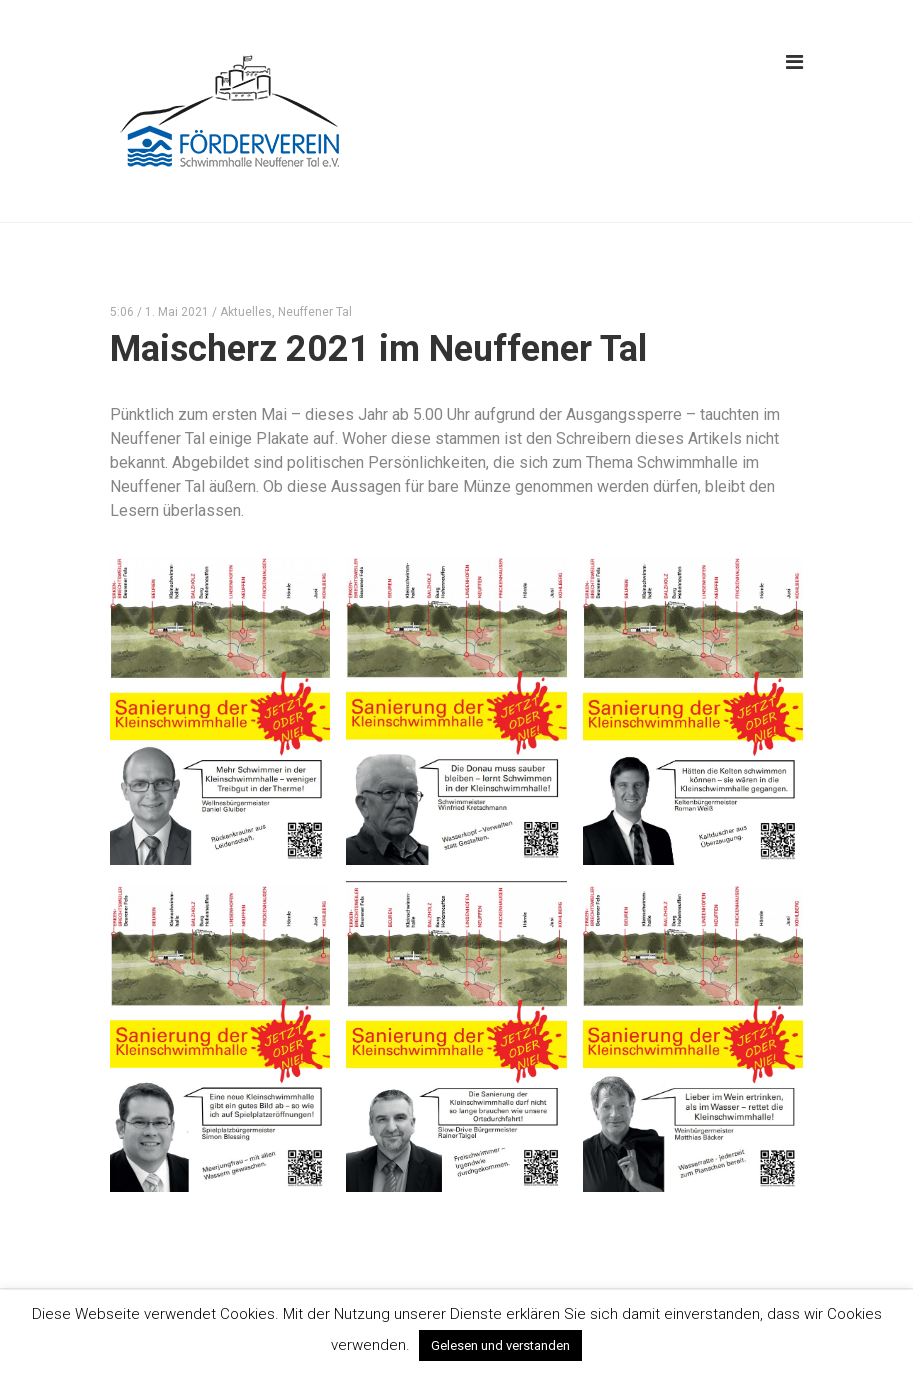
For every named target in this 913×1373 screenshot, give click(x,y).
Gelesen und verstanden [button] (500, 1345)
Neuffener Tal (315, 312)
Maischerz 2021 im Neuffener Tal (378, 349)
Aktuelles (246, 312)
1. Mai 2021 (177, 312)
